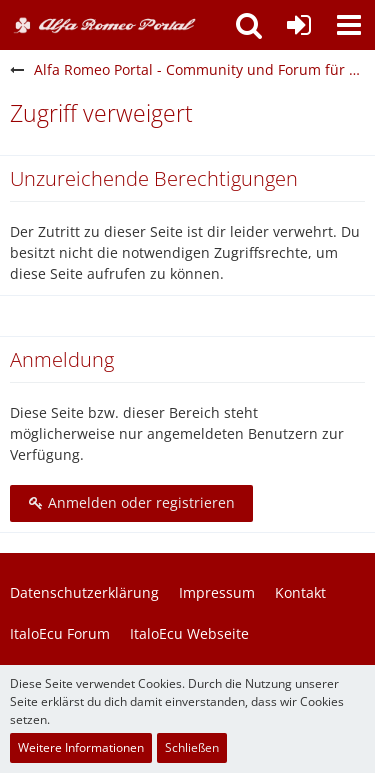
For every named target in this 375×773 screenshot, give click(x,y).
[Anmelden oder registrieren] (299, 25)
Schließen (192, 747)
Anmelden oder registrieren (131, 502)
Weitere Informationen (81, 747)
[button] (349, 25)
